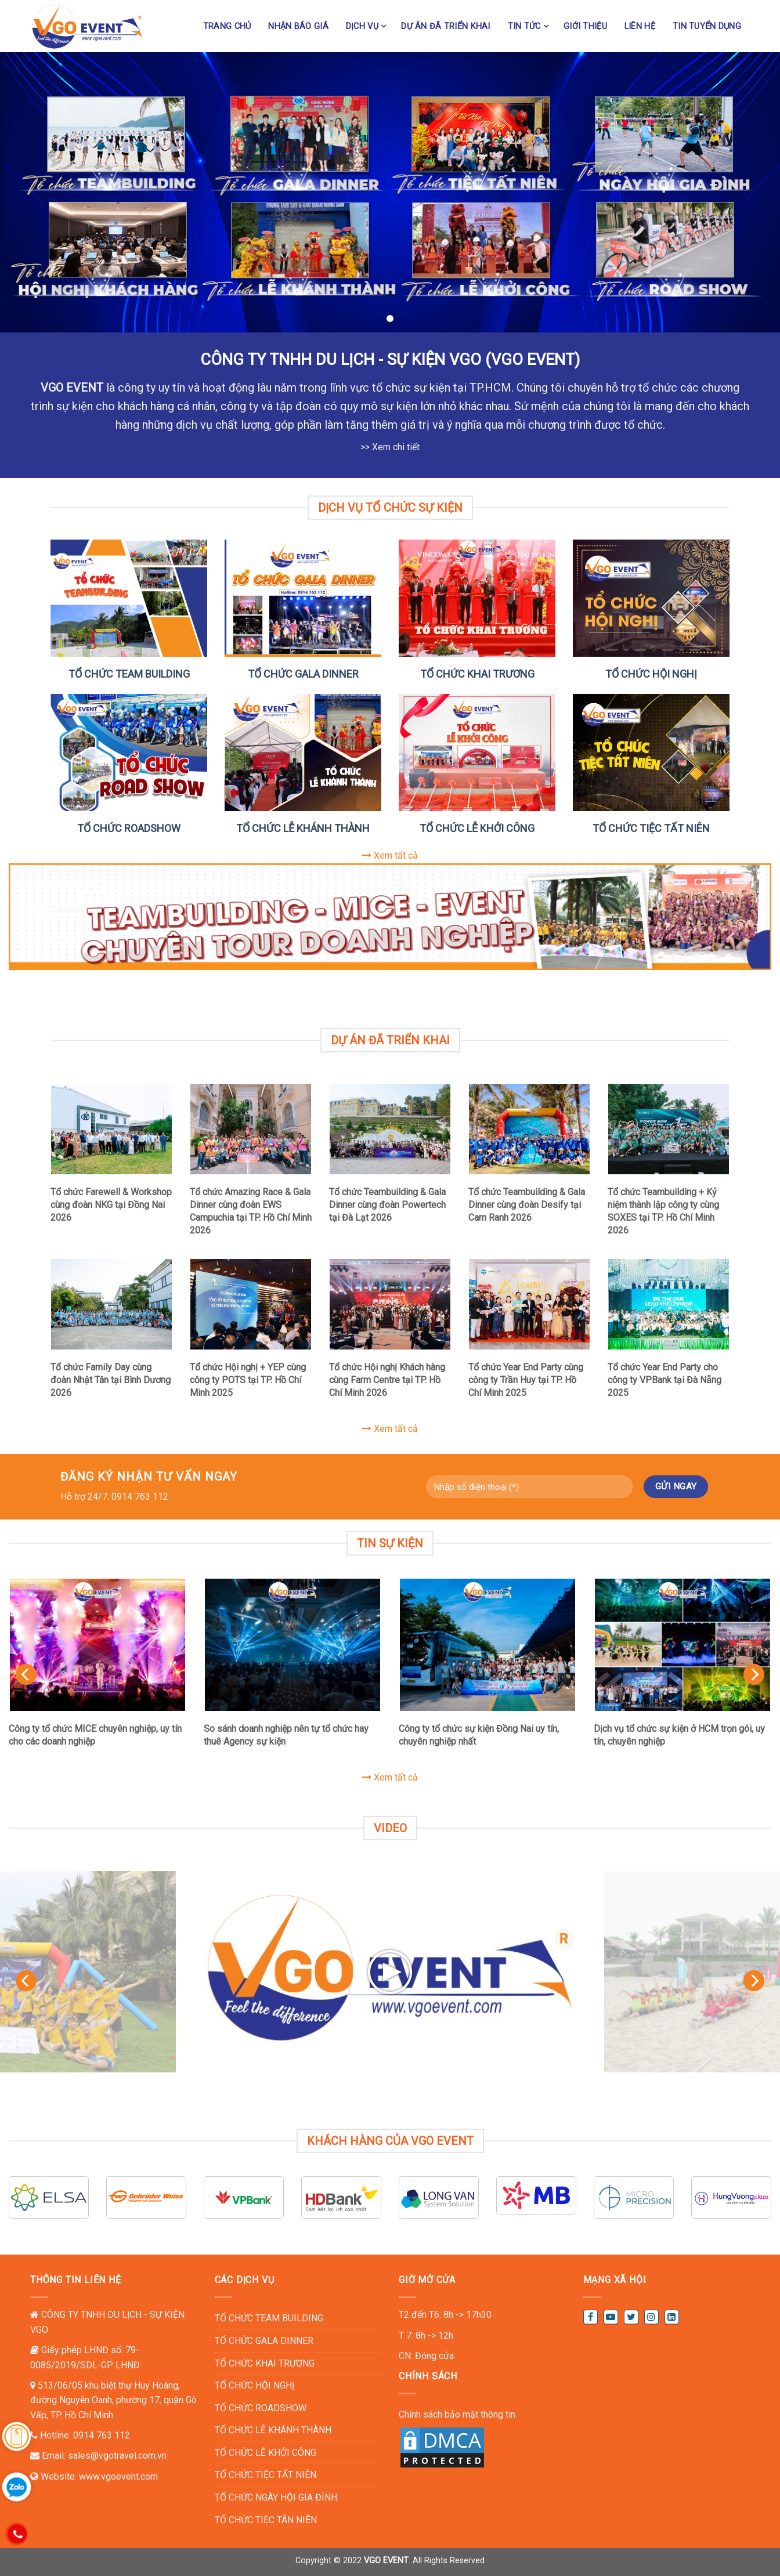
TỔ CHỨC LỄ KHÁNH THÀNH (303, 828)
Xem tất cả (390, 855)
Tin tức (524, 26)
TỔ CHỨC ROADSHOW (128, 828)
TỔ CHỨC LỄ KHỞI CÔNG (477, 828)
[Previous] (26, 1674)
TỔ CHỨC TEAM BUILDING (129, 674)
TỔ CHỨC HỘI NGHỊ (651, 674)
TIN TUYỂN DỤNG (707, 26)
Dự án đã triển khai (445, 26)
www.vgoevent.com (118, 2476)
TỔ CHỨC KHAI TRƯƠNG (477, 674)
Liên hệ (639, 26)
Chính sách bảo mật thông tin (457, 2414)
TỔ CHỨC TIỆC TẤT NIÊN (651, 828)
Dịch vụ (362, 26)
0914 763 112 (101, 2435)
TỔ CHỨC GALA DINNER (303, 674)
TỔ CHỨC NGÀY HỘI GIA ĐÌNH (276, 2497)
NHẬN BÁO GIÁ (298, 26)
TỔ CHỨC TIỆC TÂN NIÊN (266, 2520)
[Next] (753, 1674)
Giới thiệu (585, 26)
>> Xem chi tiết (390, 447)
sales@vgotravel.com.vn (117, 2455)
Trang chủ (227, 26)
